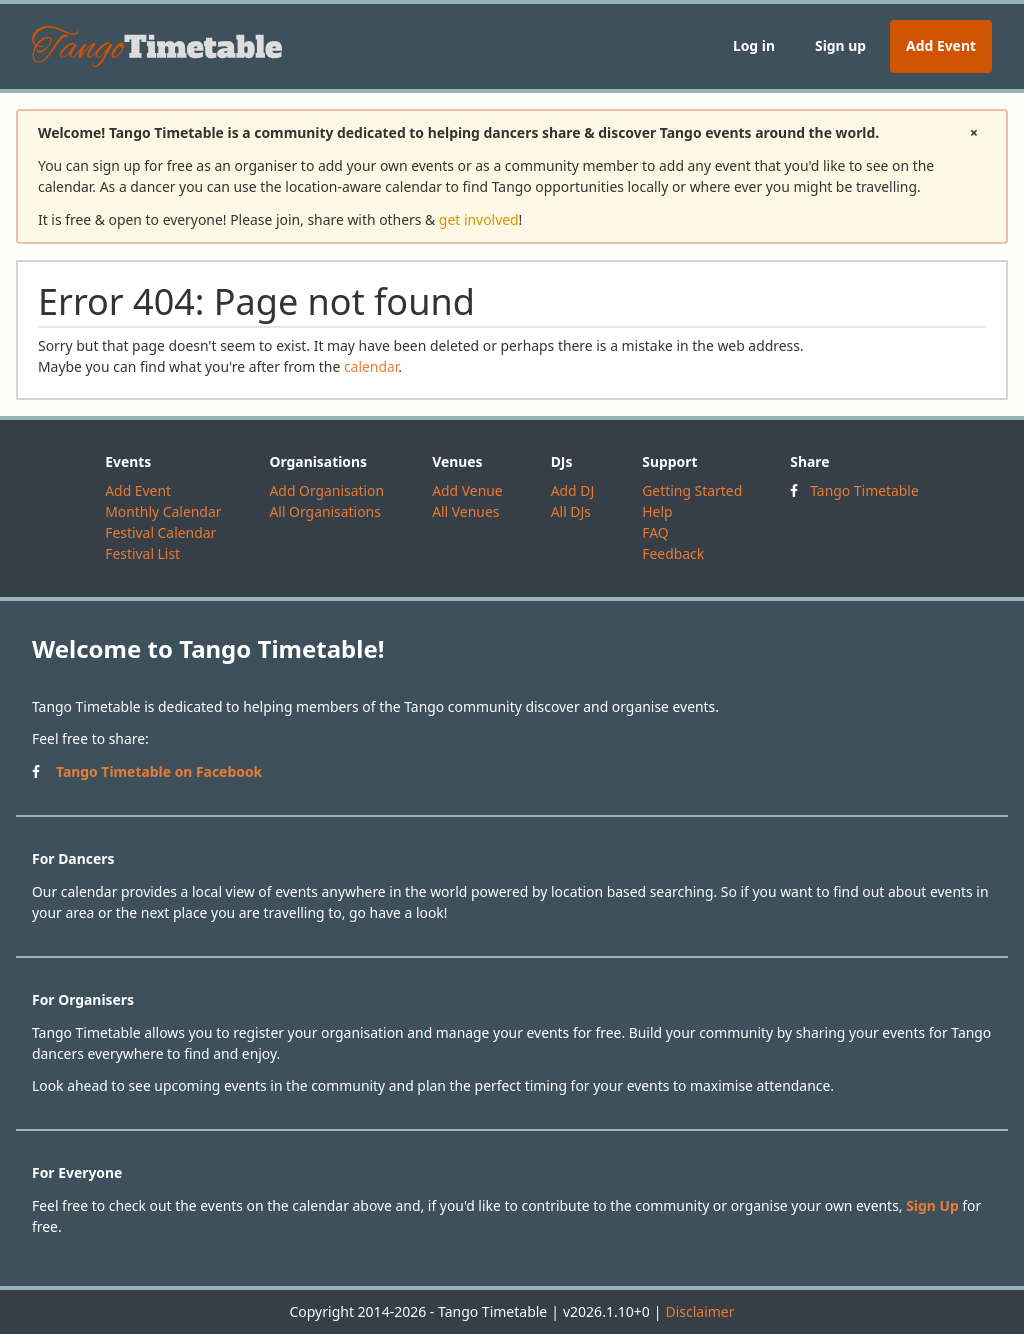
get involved (479, 219)
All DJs (571, 511)
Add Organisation (326, 490)
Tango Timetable (864, 490)
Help (657, 511)
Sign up (840, 45)
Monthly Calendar (163, 511)
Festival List (142, 553)
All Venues (465, 511)
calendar (371, 366)
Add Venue (467, 490)
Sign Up (932, 1205)
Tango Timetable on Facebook (159, 771)
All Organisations (324, 511)
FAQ (655, 532)
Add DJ (573, 490)
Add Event (941, 45)
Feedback (673, 553)
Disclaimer (699, 1311)
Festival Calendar (160, 532)
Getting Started (692, 490)
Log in (754, 45)
